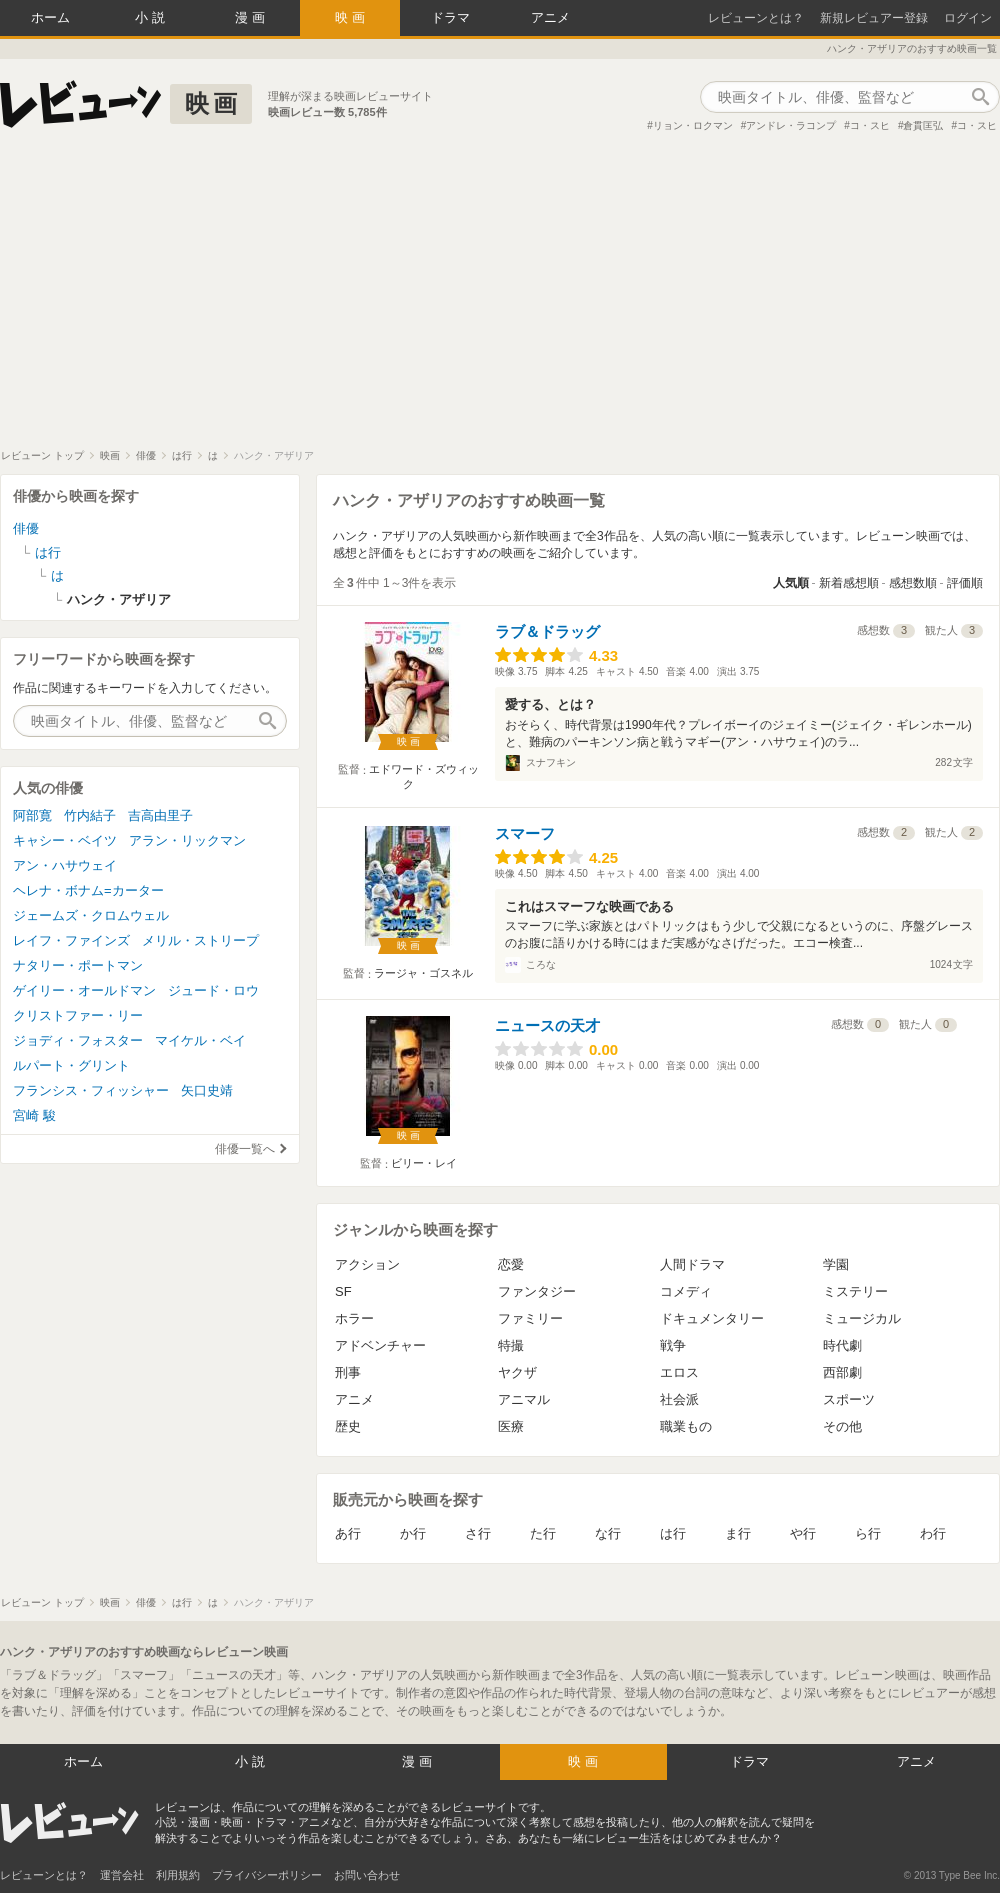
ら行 (868, 1533)
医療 (511, 1426)
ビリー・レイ (424, 1163)
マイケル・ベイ (200, 1040)
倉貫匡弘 (923, 125)
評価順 (965, 583)
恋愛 (511, 1264)
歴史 (348, 1426)
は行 (673, 1533)
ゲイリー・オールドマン (84, 990)
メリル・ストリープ (200, 940)
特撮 (511, 1345)
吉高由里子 (160, 815)
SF (343, 1291)
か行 (413, 1533)
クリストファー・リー (78, 1015)
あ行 (348, 1533)
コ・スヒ (870, 125)
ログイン (968, 18)
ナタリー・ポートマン (78, 965)
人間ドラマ (692, 1264)
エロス (679, 1372)
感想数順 (913, 583)
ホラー (354, 1318)
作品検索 (980, 97)
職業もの (686, 1426)
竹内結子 (90, 815)
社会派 (679, 1399)
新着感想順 (849, 583)
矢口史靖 (207, 1090)
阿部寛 (32, 815)
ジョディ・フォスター (78, 1040)
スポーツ (849, 1399)
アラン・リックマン (187, 840)
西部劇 (842, 1372)
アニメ (550, 17)
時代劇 (842, 1345)
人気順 (791, 583)
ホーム (50, 17)
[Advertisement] (500, 299)
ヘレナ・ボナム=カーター (88, 890)
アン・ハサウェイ (65, 865)
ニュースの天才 (547, 1025)
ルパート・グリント (71, 1065)
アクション (367, 1264)
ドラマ (450, 17)
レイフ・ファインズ (71, 940)
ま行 (738, 1533)
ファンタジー (537, 1291)
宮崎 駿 (34, 1115)
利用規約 (178, 1875)
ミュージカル (862, 1318)
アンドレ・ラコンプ (791, 125)
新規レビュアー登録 (874, 18)
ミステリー (855, 1291)
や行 (803, 1533)
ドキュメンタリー (712, 1318)
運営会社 (122, 1875)
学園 (836, 1264)
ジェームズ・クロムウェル (91, 915)
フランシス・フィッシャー (91, 1090)
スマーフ (525, 833)
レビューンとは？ (756, 18)
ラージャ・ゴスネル (423, 973)
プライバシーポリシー (267, 1875)
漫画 (252, 17)
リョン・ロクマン (693, 125)
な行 (608, 1533)
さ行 (478, 1533)
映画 (352, 17)
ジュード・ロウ (213, 990)
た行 (543, 1533)
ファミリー (530, 1318)
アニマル (524, 1399)
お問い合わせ (367, 1875)
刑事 (348, 1372)
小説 (152, 17)
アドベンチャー (380, 1345)
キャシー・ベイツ (65, 840)
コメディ (686, 1291)
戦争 (673, 1345)
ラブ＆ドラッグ (547, 631)
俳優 (26, 528)
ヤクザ (517, 1372)
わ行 (933, 1533)
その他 (842, 1426)
